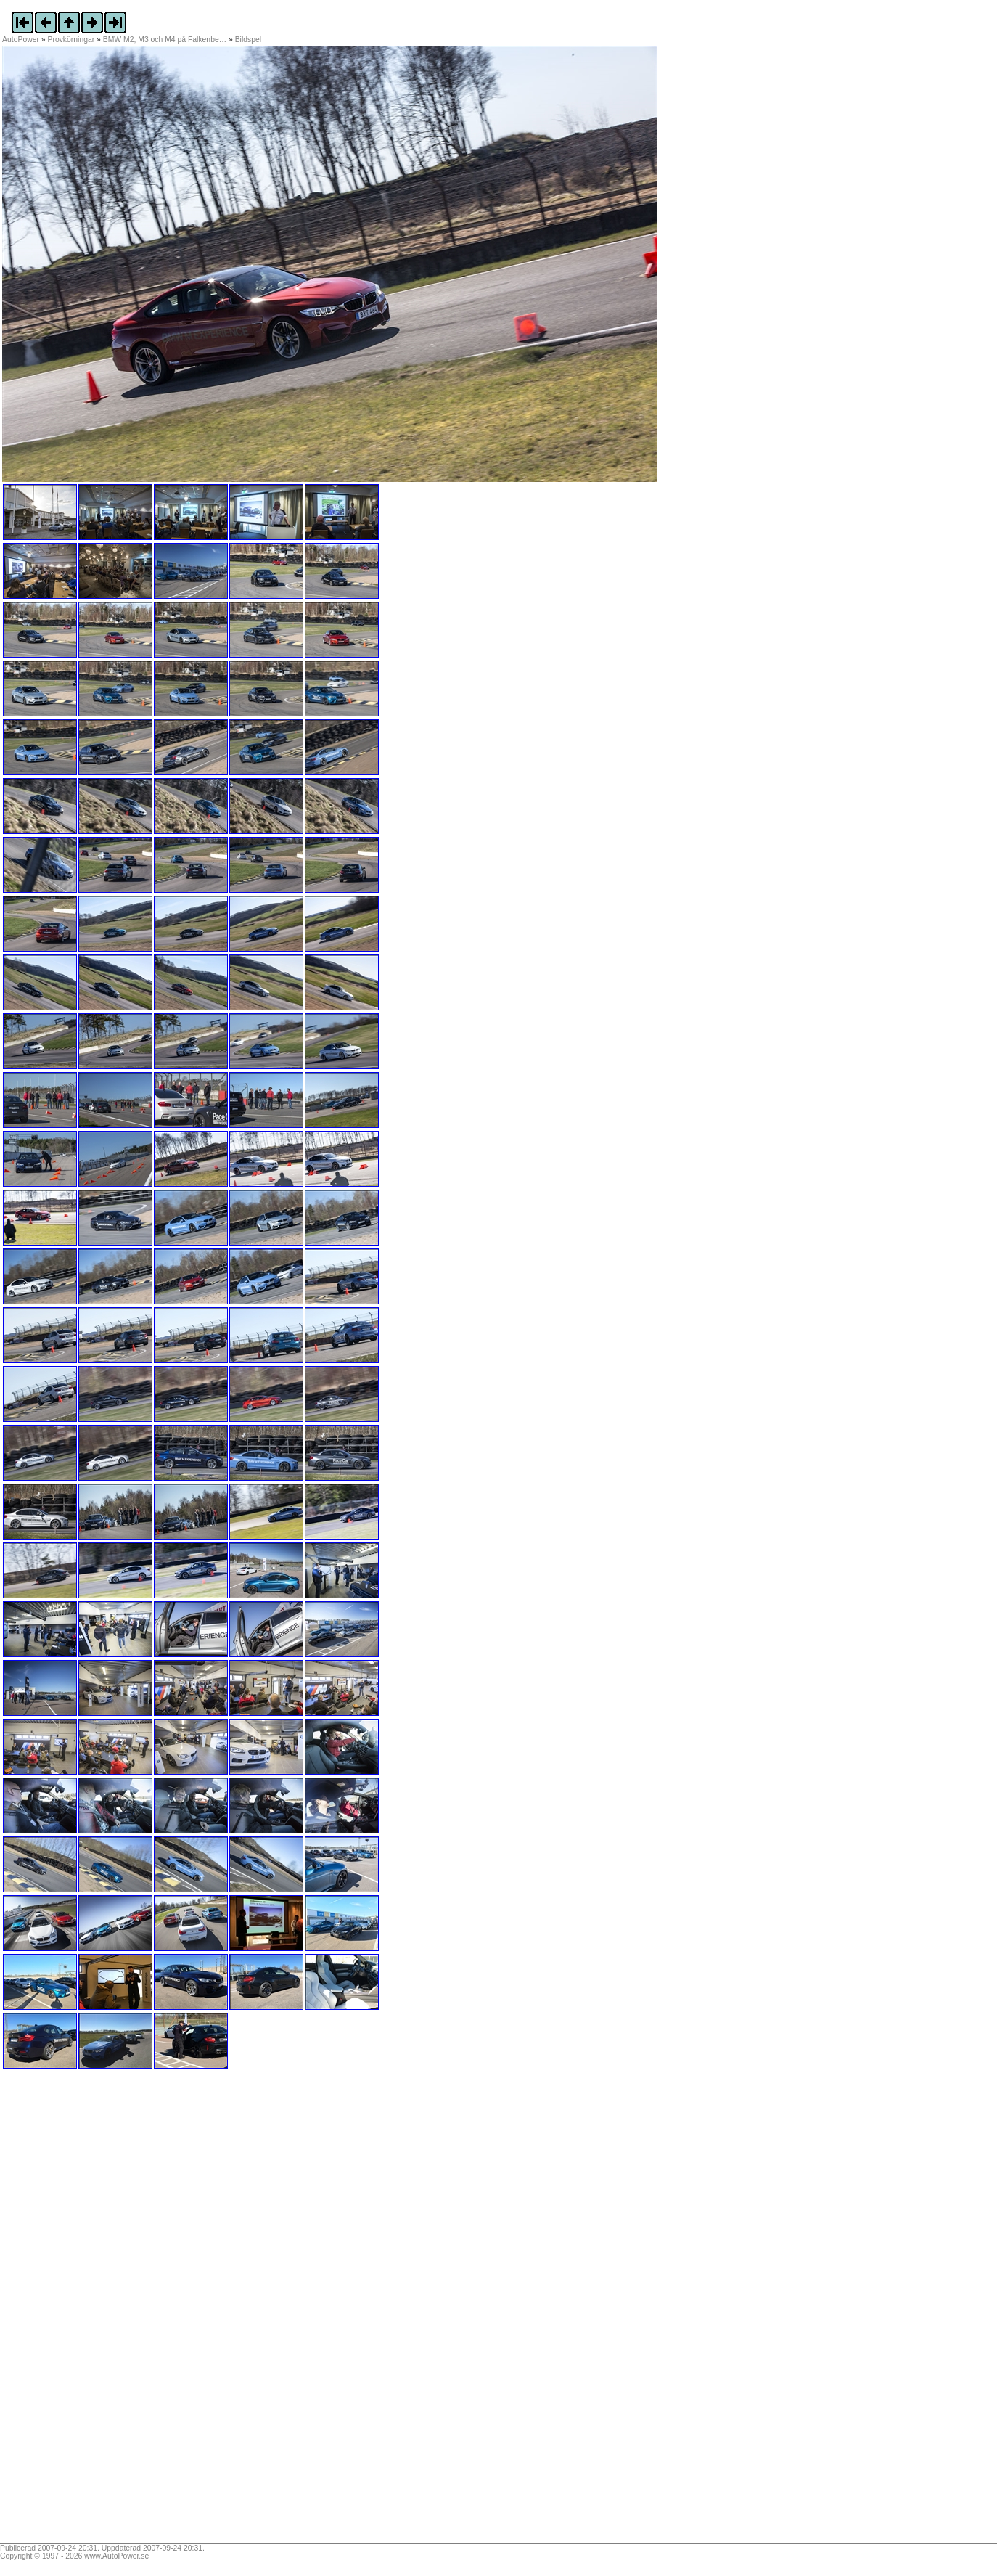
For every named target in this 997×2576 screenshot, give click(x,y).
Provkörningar (71, 40)
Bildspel (248, 40)
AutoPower (20, 40)
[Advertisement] (92, 2311)
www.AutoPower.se (116, 2556)
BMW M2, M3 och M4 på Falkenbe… (164, 40)
